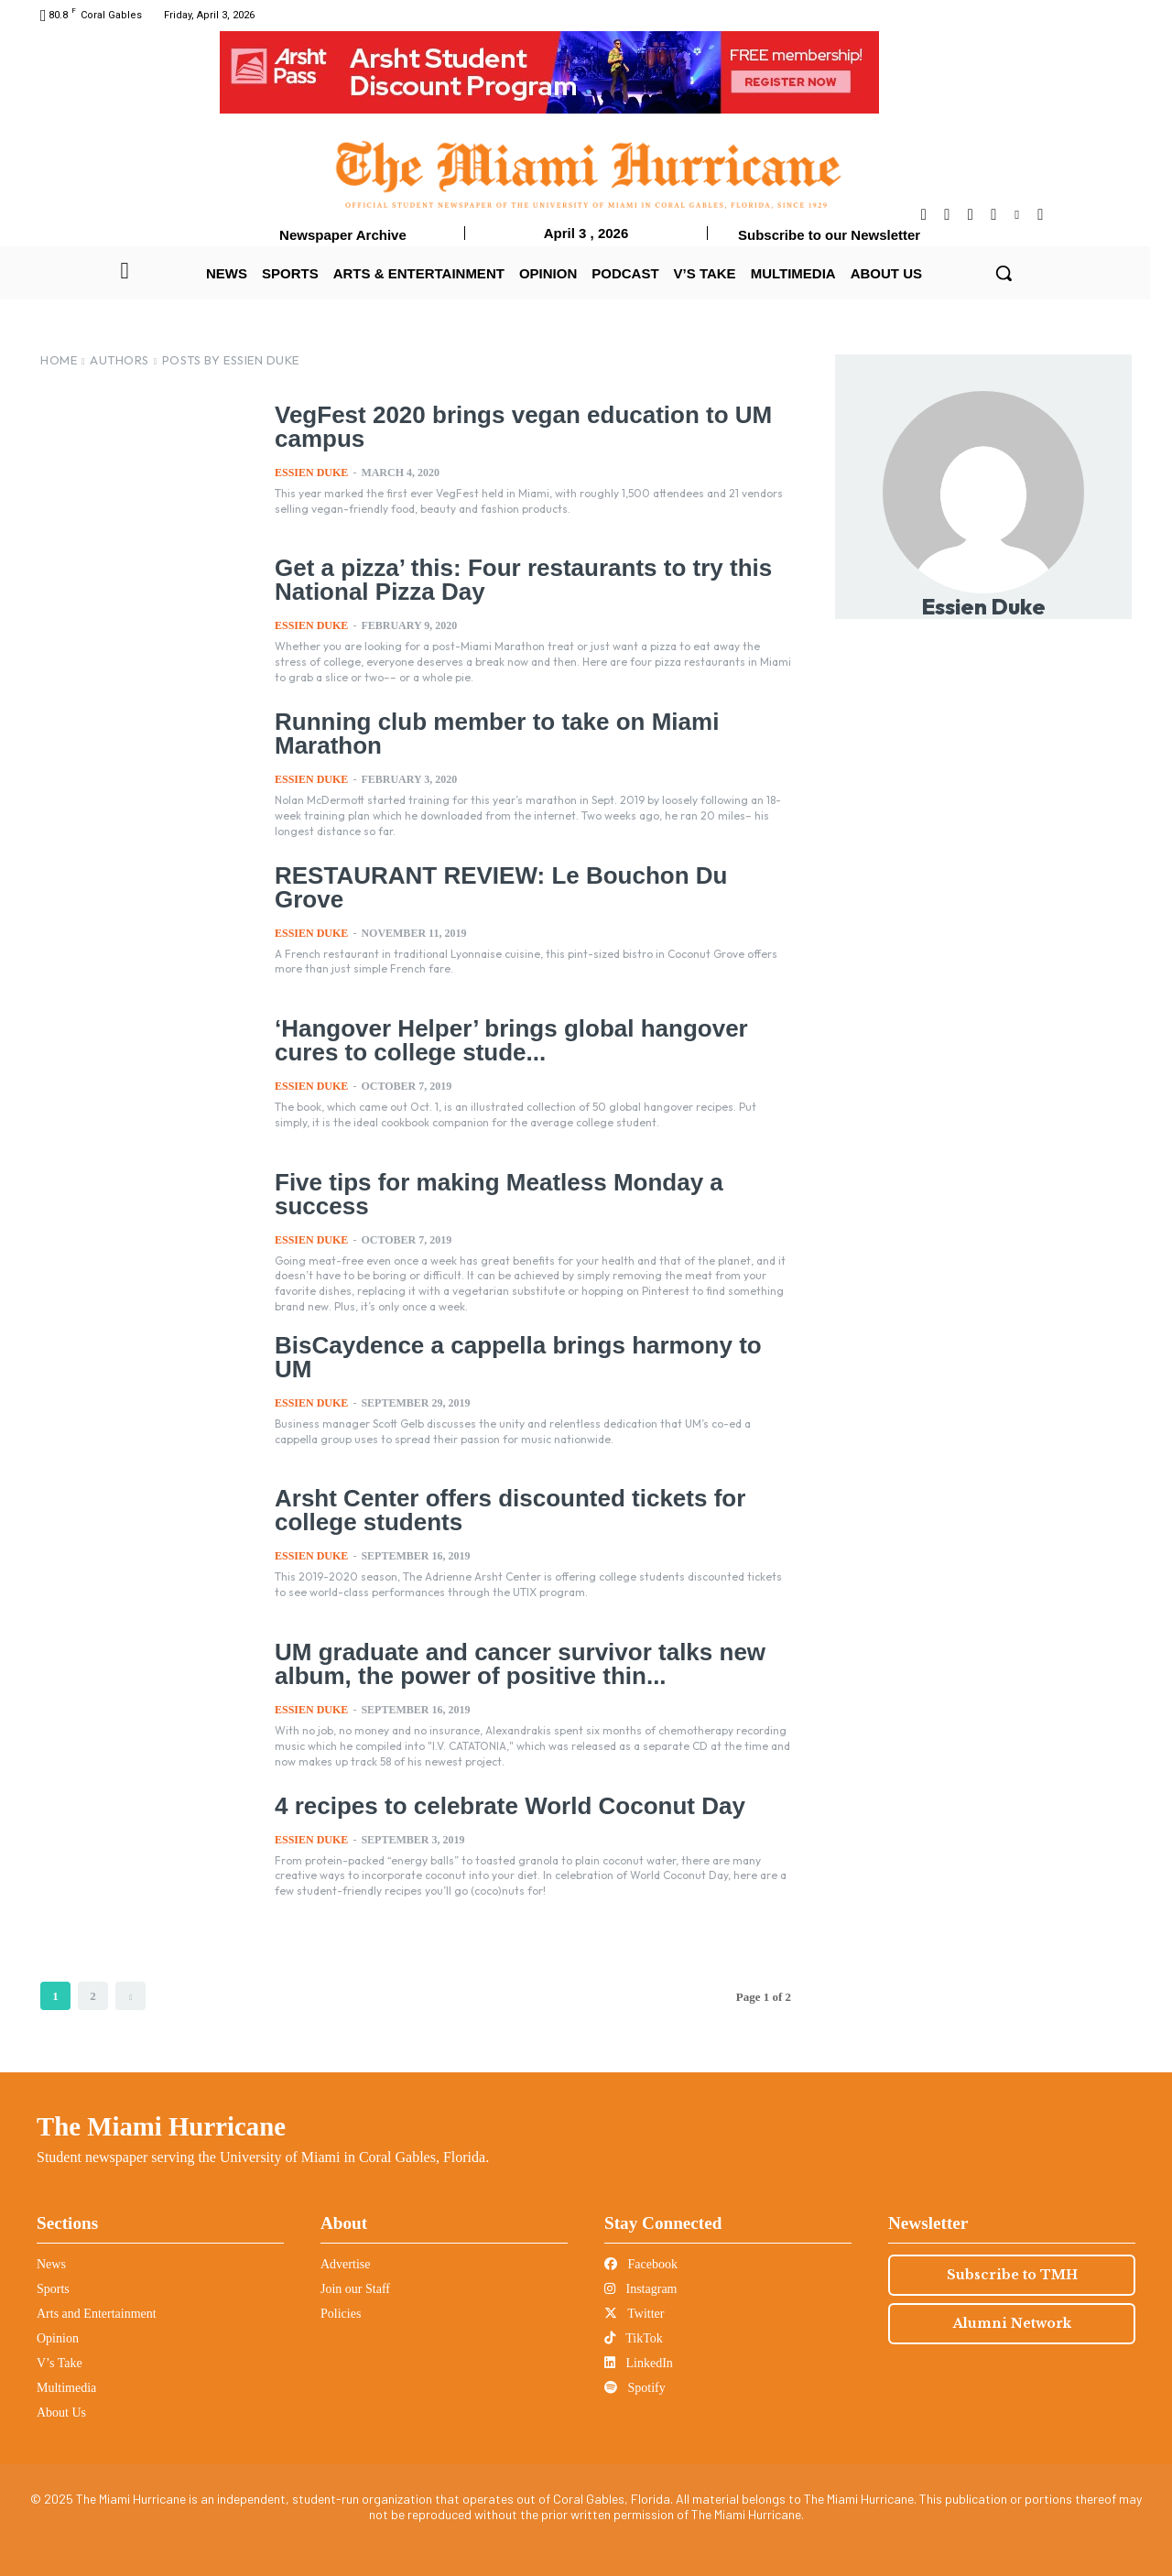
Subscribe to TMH (1012, 2273)
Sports (53, 2287)
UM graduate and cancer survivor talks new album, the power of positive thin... (510, 1660)
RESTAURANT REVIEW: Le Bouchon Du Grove (529, 874)
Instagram (640, 2287)
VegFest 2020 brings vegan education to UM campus (514, 425)
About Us (61, 2411)
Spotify (635, 2386)
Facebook (641, 2262)
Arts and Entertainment (97, 2312)
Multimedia (66, 2386)
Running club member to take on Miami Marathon (488, 732)
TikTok (633, 2336)
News (51, 2262)
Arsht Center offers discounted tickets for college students (501, 1507)
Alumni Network (1012, 2321)
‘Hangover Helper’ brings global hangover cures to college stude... (502, 1039)
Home (58, 360)
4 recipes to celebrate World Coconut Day (501, 1803)
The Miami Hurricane (161, 2124)
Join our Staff (355, 2287)
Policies (340, 2312)
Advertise (345, 2262)
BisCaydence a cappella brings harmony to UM (530, 1342)
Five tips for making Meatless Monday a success (490, 1192)
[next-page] (130, 1994)
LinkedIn (638, 2361)
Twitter (634, 2312)
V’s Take (59, 2361)
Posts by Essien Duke (230, 360)
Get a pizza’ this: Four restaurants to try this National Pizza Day (514, 578)
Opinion (58, 2336)
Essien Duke (311, 470)
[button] (1003, 272)
